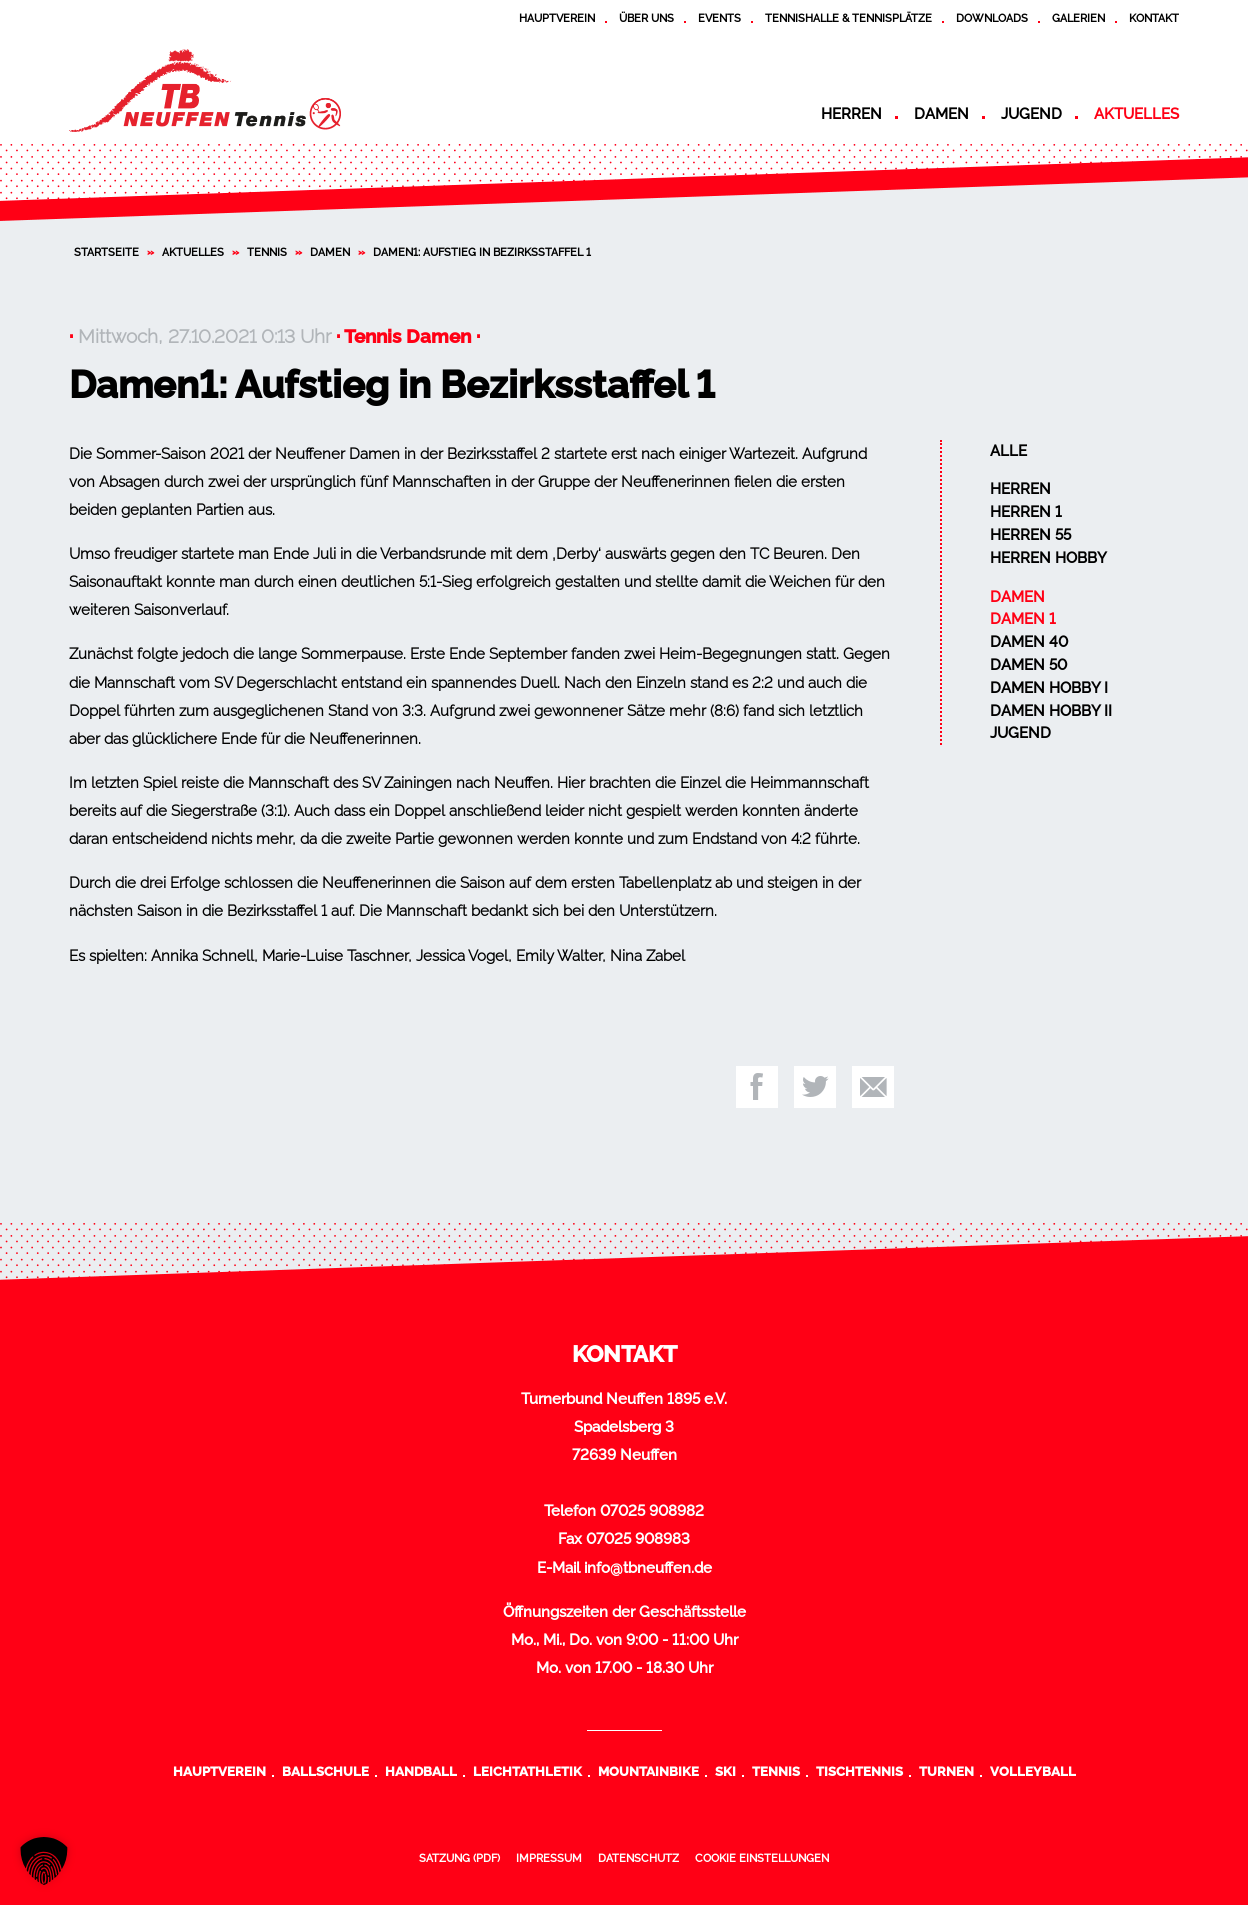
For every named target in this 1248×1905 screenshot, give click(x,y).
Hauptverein (557, 18)
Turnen (946, 1771)
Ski (725, 1771)
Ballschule (325, 1771)
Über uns (646, 18)
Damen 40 (1029, 642)
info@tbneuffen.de (648, 1568)
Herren (851, 114)
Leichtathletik (527, 1771)
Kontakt (1154, 18)
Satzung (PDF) (459, 1858)
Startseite (106, 252)
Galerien (1078, 18)
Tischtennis (859, 1771)
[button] (44, 1861)
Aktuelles (1136, 114)
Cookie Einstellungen (762, 1858)
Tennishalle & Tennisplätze (848, 18)
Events (719, 18)
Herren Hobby (1048, 558)
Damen (941, 114)
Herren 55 (1030, 535)
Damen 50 (1028, 665)
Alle (1008, 451)
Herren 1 (1026, 512)
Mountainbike (648, 1771)
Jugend (1031, 114)
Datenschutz (638, 1858)
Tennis (267, 252)
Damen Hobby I (1049, 688)
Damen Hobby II (1051, 711)
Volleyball (1033, 1771)
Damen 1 (1023, 619)
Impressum (549, 1858)
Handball (421, 1771)
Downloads (992, 18)
